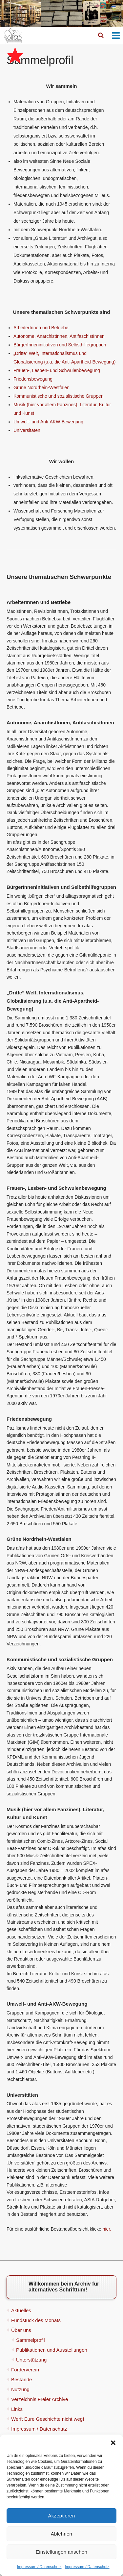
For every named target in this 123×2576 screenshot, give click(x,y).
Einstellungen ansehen (61, 2552)
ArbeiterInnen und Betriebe (40, 327)
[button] (113, 2442)
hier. (107, 2229)
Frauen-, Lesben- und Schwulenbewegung (56, 370)
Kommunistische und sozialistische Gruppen (58, 396)
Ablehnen (61, 2534)
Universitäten (26, 430)
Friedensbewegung (32, 379)
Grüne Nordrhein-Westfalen (41, 387)
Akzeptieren (61, 2515)
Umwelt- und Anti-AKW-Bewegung (48, 421)
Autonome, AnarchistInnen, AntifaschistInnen (59, 336)
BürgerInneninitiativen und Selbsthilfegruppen (59, 344)
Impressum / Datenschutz (39, 2566)
